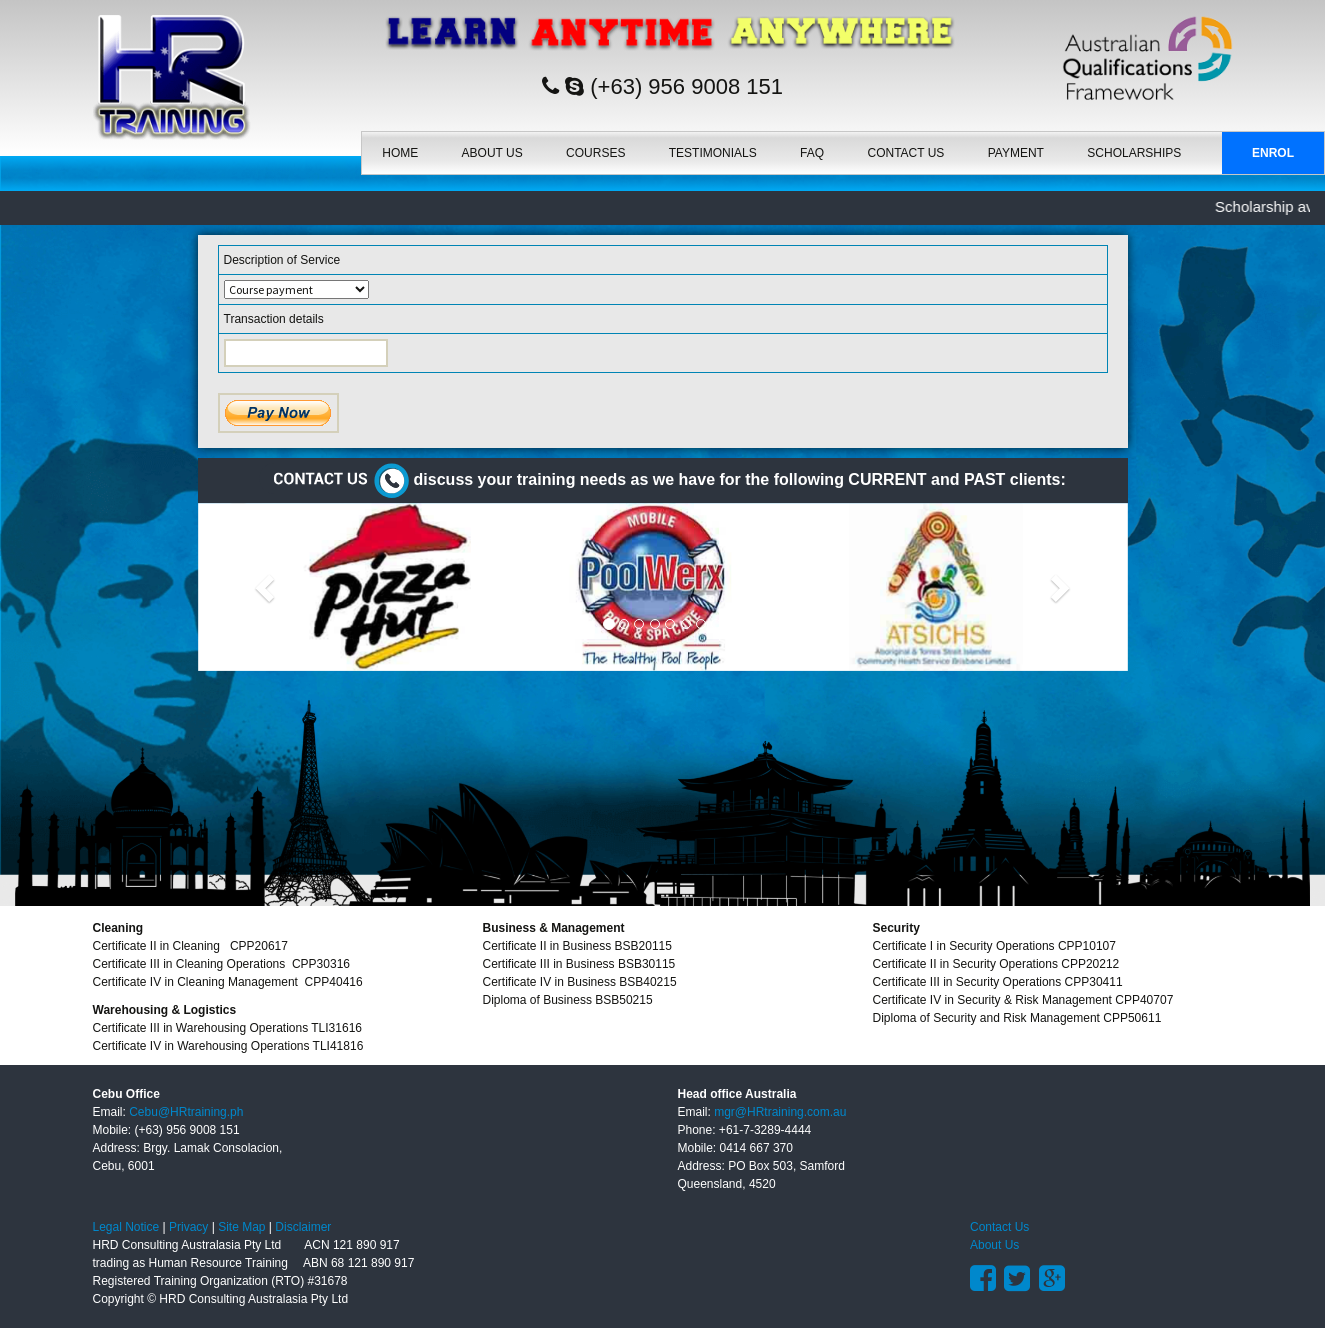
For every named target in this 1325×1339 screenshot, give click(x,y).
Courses (595, 153)
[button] (268, 587)
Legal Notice (126, 1227)
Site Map (241, 1227)
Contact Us (905, 153)
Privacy (188, 1227)
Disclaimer (303, 1227)
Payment (1016, 153)
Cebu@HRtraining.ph (186, 1112)
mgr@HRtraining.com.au (780, 1112)
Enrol (1273, 153)
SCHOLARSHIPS (1134, 153)
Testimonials (713, 153)
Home (400, 153)
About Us (492, 153)
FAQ (812, 153)
